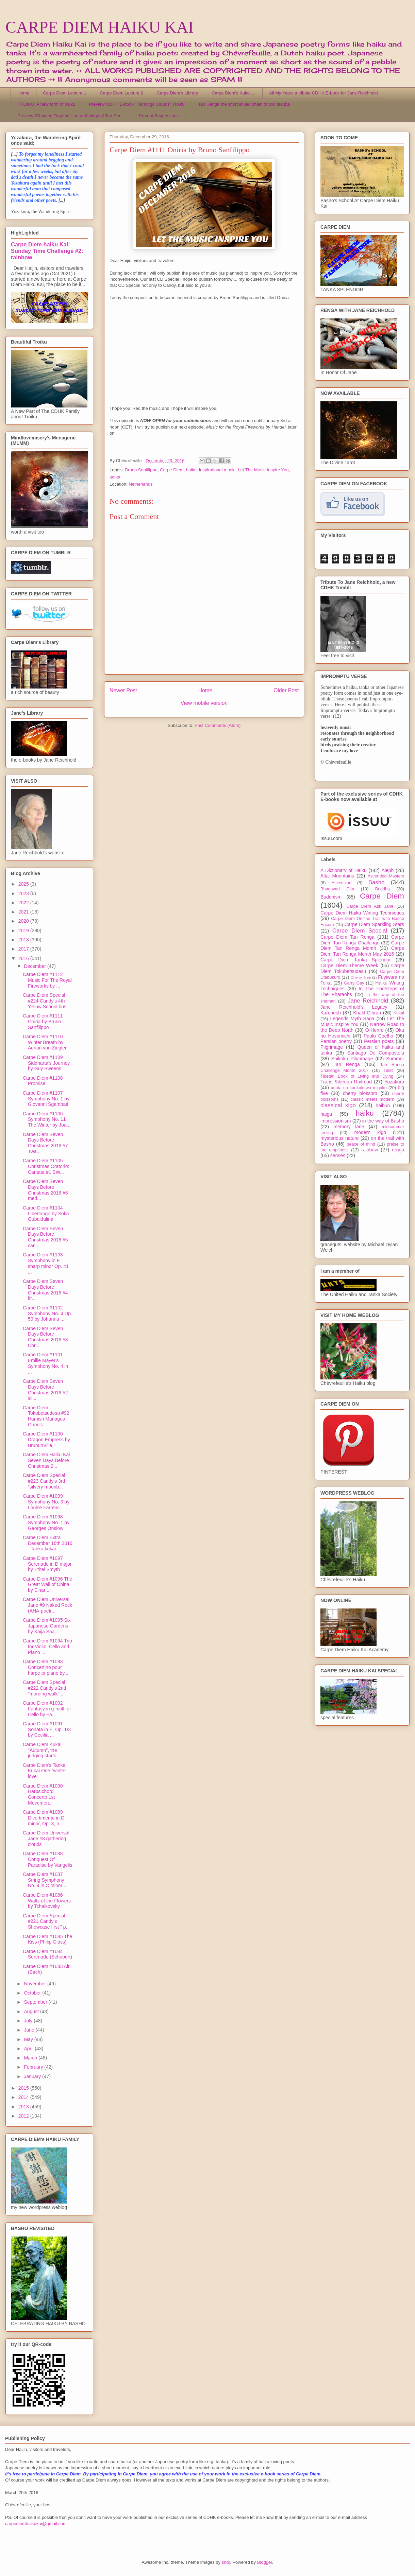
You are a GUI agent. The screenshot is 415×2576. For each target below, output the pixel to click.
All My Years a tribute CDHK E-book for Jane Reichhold (323, 92)
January (33, 2076)
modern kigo (370, 1132)
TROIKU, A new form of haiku (47, 104)
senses (337, 1155)
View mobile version (204, 703)
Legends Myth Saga (352, 1018)
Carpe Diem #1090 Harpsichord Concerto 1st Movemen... (43, 1794)
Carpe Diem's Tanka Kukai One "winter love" (44, 1770)
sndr (226, 2562)
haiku (191, 469)
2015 (24, 2088)
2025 (24, 884)
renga (398, 1149)
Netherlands (140, 484)
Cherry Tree (361, 977)
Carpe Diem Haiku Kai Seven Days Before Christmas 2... (46, 1460)
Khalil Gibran (367, 1012)
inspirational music (217, 469)
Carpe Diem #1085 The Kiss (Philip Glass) (47, 1939)
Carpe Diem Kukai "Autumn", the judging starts (42, 1750)
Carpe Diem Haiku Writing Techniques (362, 913)
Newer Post (123, 690)
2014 (24, 2097)
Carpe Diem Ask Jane (369, 906)
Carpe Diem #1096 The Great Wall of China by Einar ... (47, 1584)
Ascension (341, 883)
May (29, 2039)
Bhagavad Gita (337, 889)
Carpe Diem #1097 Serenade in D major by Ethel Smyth (47, 1563)
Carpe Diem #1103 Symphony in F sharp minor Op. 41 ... (46, 1263)
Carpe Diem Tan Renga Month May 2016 (362, 951)
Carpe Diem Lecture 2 (121, 92)
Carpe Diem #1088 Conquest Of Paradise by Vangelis (47, 1859)
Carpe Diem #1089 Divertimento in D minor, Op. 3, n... (43, 1817)
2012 (24, 2116)
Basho (376, 882)
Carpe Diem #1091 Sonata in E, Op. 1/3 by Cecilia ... (47, 1729)
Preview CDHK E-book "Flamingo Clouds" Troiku (136, 104)
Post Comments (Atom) (217, 725)
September (36, 2002)
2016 (24, 958)
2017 (24, 949)
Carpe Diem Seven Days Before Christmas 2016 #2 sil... (45, 1389)
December (35, 966)
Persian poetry (336, 1041)
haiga (326, 1114)
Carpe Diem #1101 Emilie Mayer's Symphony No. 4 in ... (45, 1363)
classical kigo (338, 1105)
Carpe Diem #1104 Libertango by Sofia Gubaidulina (46, 1213)
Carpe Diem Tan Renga (347, 937)
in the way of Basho (383, 1121)
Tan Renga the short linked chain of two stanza (244, 104)
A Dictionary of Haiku (343, 870)
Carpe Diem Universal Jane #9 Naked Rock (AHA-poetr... (47, 1605)
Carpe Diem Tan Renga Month (362, 945)
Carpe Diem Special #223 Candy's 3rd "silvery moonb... (44, 1481)
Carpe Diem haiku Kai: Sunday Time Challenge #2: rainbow (47, 250)
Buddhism (331, 897)
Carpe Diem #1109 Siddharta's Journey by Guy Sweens (46, 1063)
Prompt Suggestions (159, 115)
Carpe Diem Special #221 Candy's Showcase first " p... (46, 1921)
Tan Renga (346, 1064)
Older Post (286, 690)
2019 (24, 930)
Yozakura (394, 1081)
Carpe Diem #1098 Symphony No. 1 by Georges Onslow (46, 1522)
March (31, 2057)
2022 (24, 902)
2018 (24, 939)
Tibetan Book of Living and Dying (356, 1076)
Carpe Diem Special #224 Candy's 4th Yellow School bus (44, 1000)
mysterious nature (339, 1138)
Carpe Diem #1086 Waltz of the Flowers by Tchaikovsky (47, 1900)
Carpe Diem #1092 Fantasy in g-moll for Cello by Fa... (47, 1708)
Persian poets (379, 1041)
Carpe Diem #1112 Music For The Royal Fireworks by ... (47, 980)
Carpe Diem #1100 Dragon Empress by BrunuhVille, (46, 1439)
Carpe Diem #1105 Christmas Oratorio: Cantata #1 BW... (46, 1166)
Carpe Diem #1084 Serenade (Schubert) (47, 1954)
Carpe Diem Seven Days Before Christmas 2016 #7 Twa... (45, 1143)
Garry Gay (354, 983)
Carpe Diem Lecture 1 (64, 92)
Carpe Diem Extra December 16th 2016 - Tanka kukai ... (47, 1543)
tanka (115, 477)
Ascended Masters (385, 876)
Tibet (388, 1070)
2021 (24, 912)
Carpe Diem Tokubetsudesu (362, 968)
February (34, 2067)
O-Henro (374, 1030)
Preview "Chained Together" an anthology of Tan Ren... (72, 115)
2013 (24, 2106)
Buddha (382, 889)
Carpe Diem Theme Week (349, 965)
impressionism (335, 1121)
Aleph (388, 870)
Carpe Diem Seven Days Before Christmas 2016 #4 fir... (45, 1289)
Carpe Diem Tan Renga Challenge (362, 939)
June (29, 2030)
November (35, 1983)
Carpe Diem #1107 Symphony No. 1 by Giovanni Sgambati (46, 1098)
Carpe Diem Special (359, 930)
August (32, 2011)
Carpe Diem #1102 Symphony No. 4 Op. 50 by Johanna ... (47, 1313)
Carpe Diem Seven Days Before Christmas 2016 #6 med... (45, 1190)
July (29, 2020)
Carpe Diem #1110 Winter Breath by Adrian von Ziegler (45, 1042)
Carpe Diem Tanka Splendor (355, 959)
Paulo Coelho (378, 1036)
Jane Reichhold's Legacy (353, 1007)
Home (24, 92)
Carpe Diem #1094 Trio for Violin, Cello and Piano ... (47, 1646)
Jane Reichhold (368, 1000)
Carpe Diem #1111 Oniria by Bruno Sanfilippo (43, 1021)
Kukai (399, 1013)
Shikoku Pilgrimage (352, 1058)
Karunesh (330, 1012)
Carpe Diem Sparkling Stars (374, 924)
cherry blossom (360, 1093)
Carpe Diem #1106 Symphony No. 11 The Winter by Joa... (46, 1119)
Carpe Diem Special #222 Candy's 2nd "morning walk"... (44, 1687)
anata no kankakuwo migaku (358, 1087)
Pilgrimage (331, 1047)
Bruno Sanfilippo (141, 469)
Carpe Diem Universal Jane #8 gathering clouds (46, 1838)
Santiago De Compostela (375, 1053)
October (33, 1993)
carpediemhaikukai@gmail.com (36, 2523)
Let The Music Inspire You (263, 469)
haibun (383, 1105)
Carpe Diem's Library (177, 92)
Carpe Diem (171, 469)
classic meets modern (372, 1099)
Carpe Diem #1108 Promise (43, 1080)
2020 (24, 921)
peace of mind (361, 1144)
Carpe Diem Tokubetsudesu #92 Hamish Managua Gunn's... (46, 1416)
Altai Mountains (337, 875)
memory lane (348, 1126)
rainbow (369, 1149)
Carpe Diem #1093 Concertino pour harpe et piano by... (45, 1667)
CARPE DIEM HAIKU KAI (99, 27)
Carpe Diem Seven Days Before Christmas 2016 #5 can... (45, 1237)
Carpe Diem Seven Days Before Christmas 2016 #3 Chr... (45, 1337)
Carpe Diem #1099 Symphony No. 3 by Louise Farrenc (46, 1501)
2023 (24, 893)
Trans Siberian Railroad (346, 1081)
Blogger (264, 2562)
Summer (395, 1058)
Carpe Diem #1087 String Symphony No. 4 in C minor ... (45, 1880)
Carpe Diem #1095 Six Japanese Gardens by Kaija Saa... (47, 1625)
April (29, 2048)
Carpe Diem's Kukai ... (233, 92)
